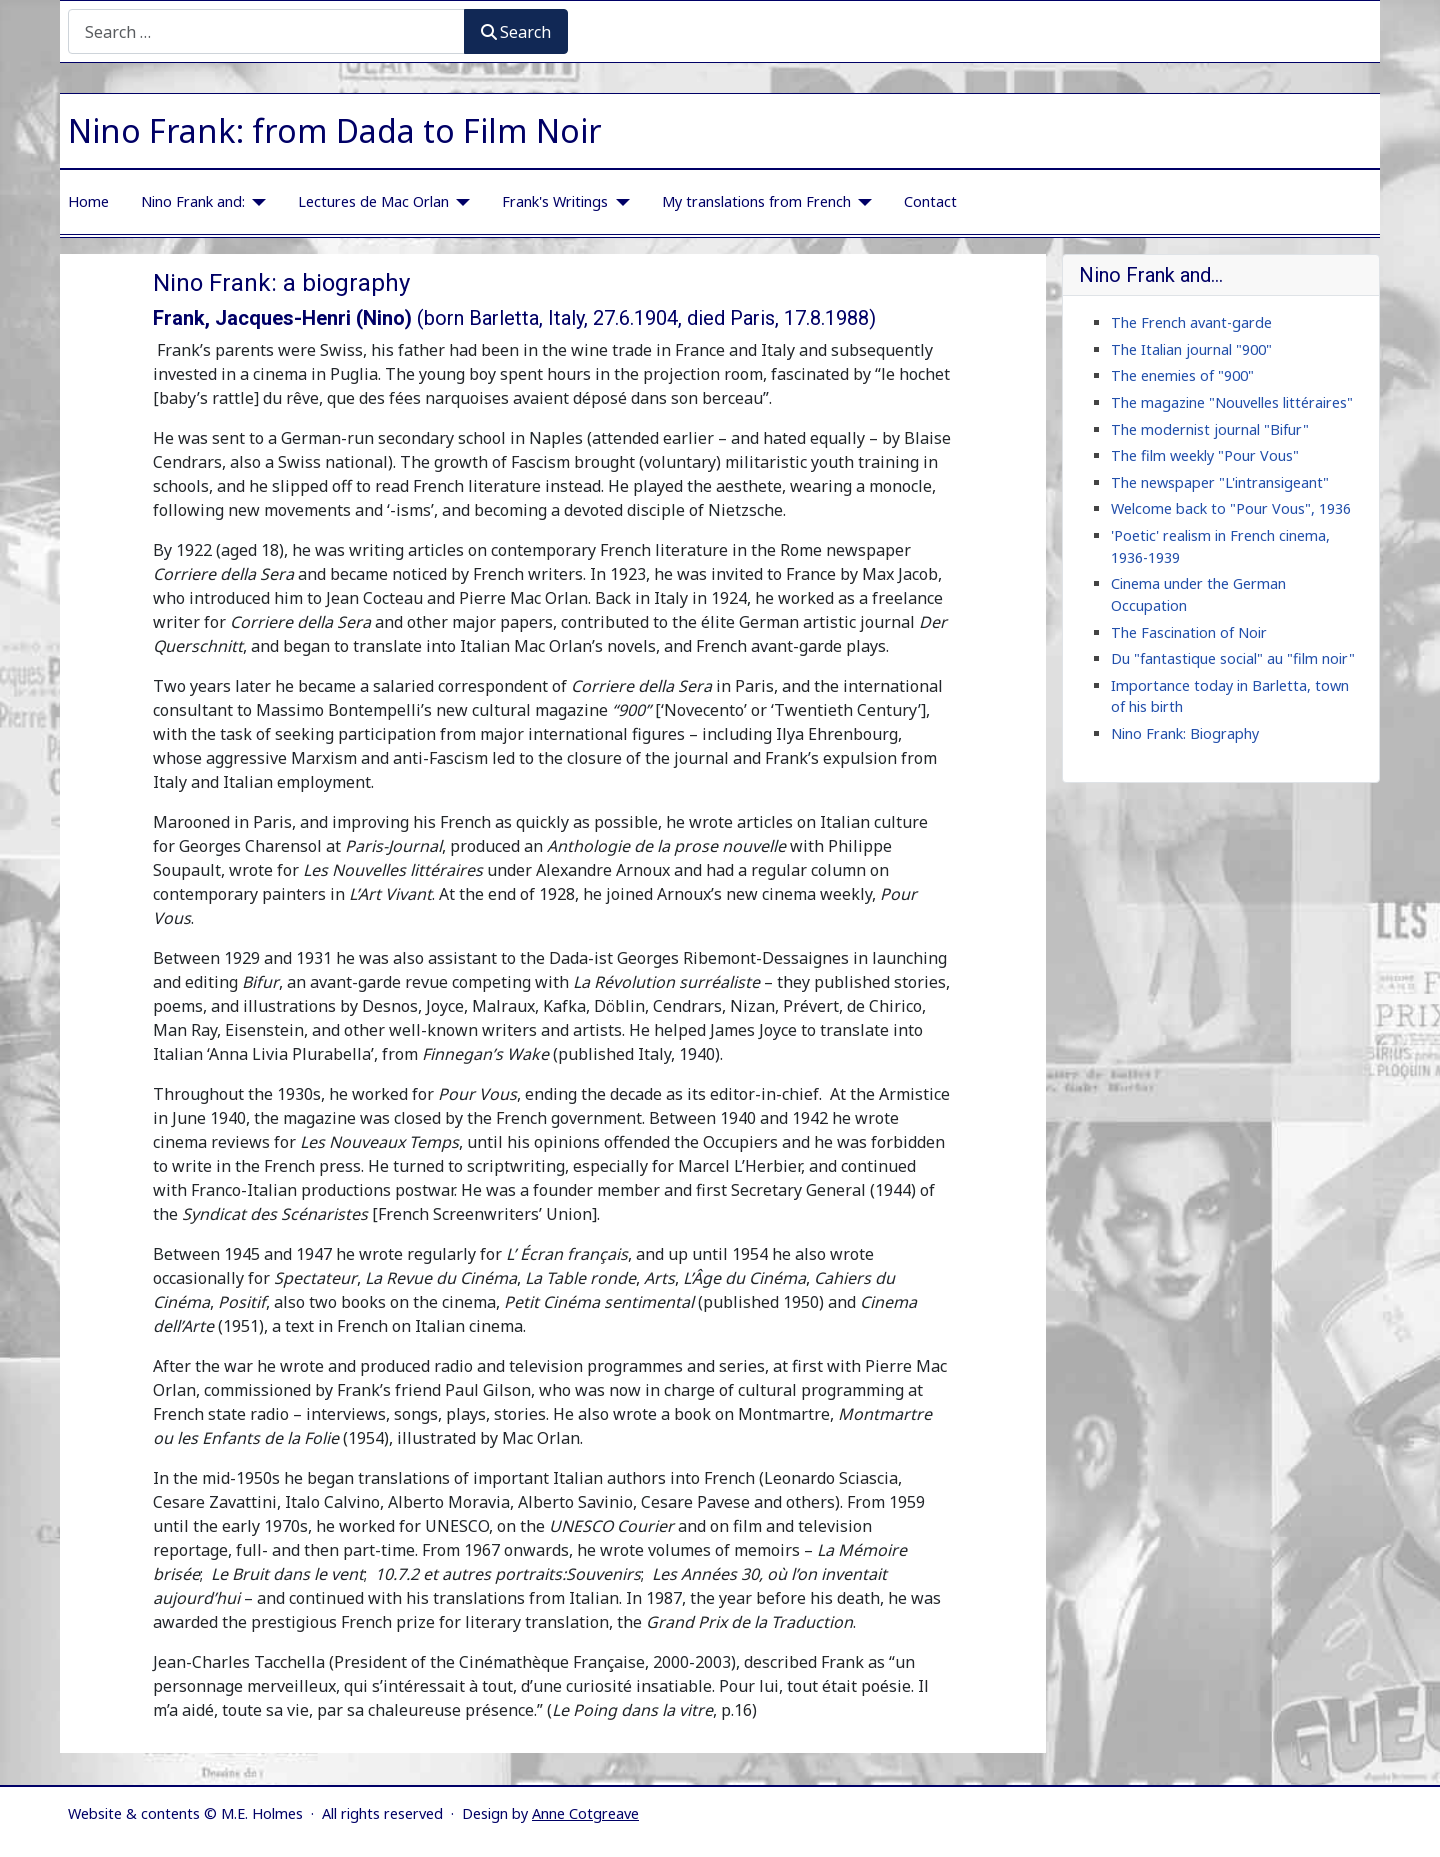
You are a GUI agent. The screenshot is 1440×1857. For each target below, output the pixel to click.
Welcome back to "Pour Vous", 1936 (1231, 508)
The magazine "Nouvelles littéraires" (1232, 402)
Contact (930, 201)
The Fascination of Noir (1189, 632)
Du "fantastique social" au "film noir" (1233, 658)
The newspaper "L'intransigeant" (1220, 482)
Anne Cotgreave (585, 1813)
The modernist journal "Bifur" (1210, 429)
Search (516, 32)
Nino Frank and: (193, 201)
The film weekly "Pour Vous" (1205, 455)
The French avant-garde (1191, 322)
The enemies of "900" (1182, 375)
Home (88, 201)
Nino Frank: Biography (1185, 733)
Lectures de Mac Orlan (373, 201)
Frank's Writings (555, 201)
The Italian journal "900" (1191, 349)
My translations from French (756, 201)
